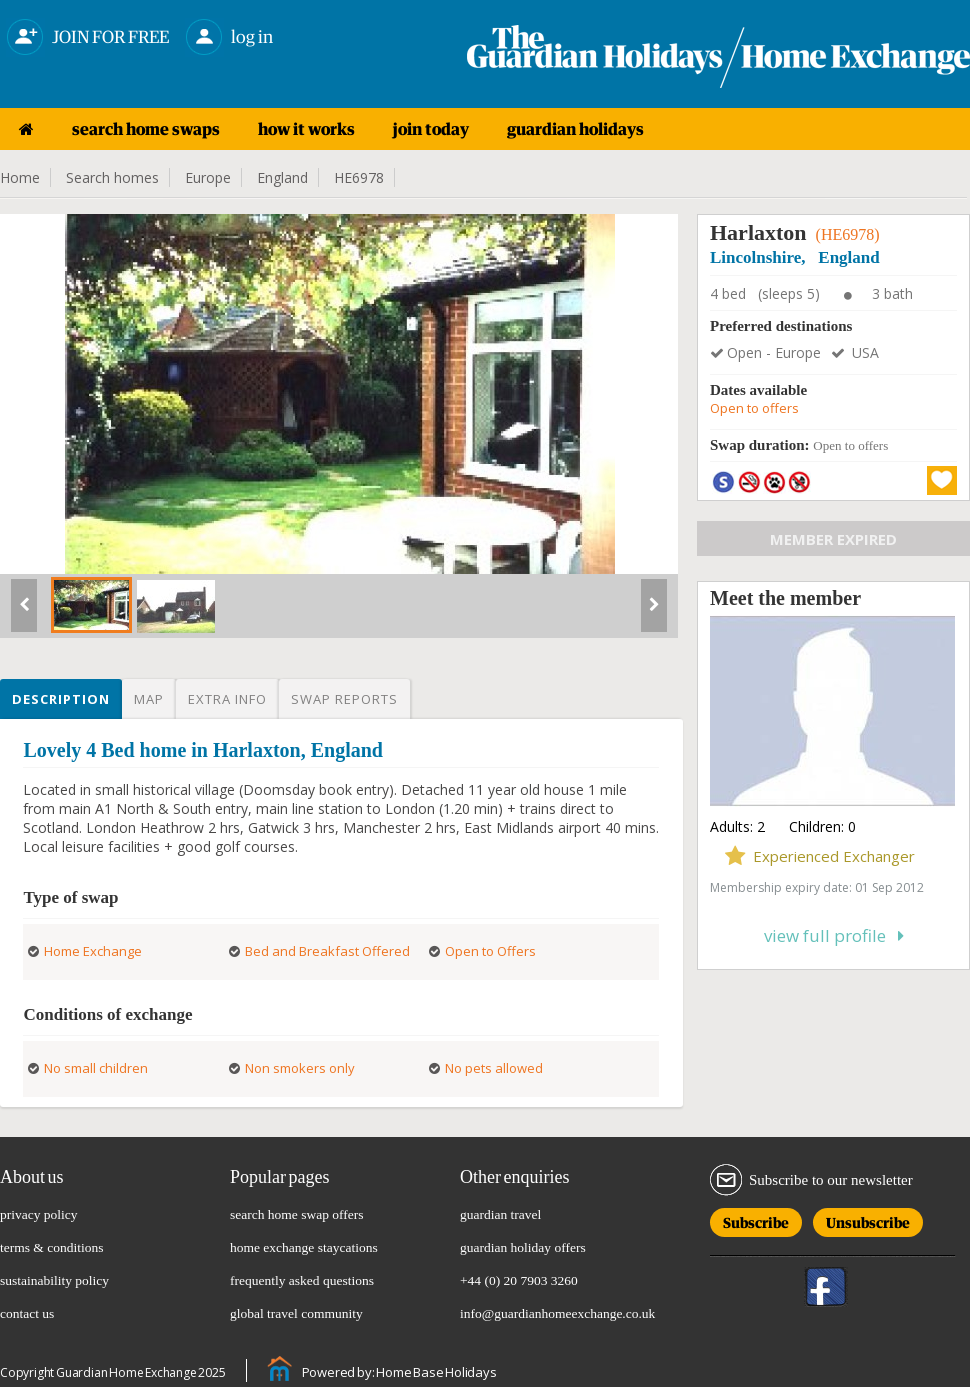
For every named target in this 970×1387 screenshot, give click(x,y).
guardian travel (500, 1214)
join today (431, 129)
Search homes (112, 177)
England (282, 177)
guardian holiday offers (523, 1247)
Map (149, 699)
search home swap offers (297, 1214)
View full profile (834, 935)
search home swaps (146, 129)
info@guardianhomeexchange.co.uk (557, 1313)
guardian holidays (575, 129)
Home (20, 177)
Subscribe (756, 1219)
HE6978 (359, 177)
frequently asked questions (302, 1280)
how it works (306, 129)
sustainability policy (54, 1280)
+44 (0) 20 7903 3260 (519, 1280)
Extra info (227, 699)
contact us (27, 1313)
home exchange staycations (304, 1247)
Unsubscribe (868, 1219)
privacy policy (39, 1214)
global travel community (296, 1313)
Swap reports (344, 699)
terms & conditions (52, 1247)
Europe (208, 177)
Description (61, 699)
